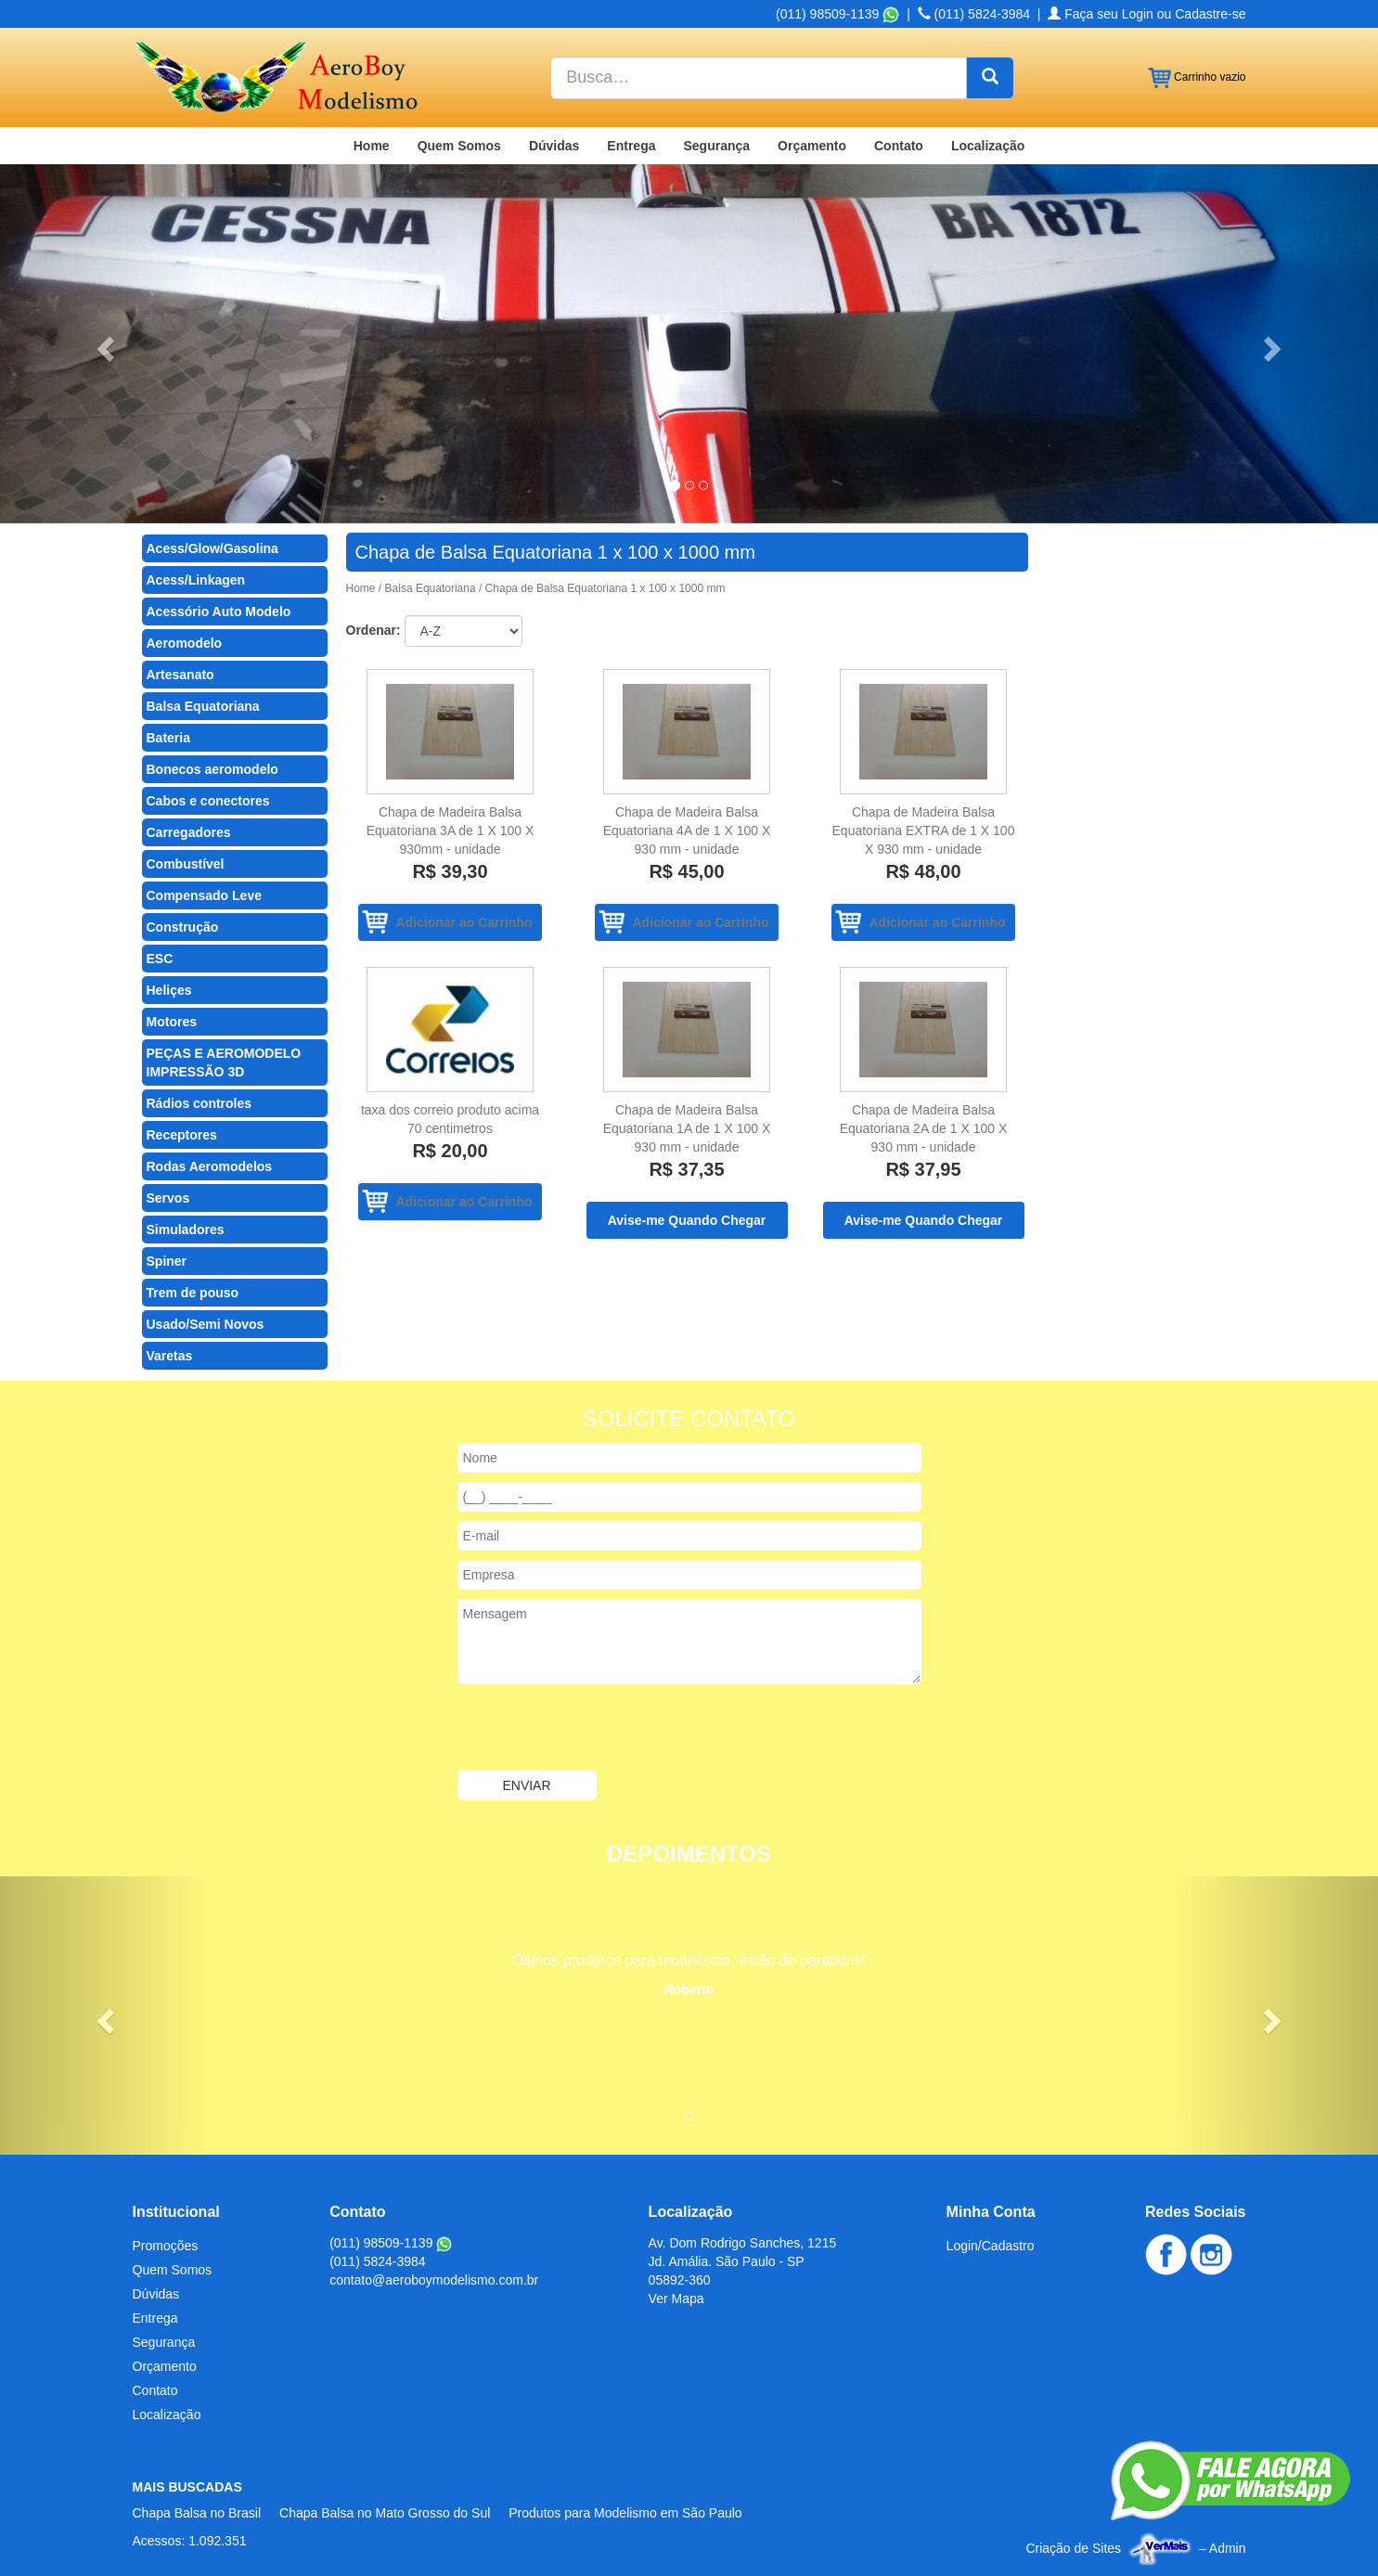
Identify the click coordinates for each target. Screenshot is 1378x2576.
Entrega (631, 145)
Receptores (182, 1134)
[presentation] (598, 1730)
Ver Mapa (676, 2298)
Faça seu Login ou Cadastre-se (1146, 13)
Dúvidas (554, 145)
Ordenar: (373, 630)
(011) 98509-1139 (837, 13)
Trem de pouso (193, 1292)
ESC (160, 958)
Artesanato (180, 674)
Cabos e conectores (208, 800)
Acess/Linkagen (196, 580)
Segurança (716, 145)
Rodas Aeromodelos (210, 1166)
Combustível (186, 864)
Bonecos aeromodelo (212, 769)
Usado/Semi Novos (205, 1324)
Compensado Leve (204, 895)
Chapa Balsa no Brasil (197, 2512)
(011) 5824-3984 (974, 13)
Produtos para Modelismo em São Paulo (625, 2512)
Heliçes (169, 990)
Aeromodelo (185, 643)
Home (372, 145)
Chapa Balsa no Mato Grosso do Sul (384, 2512)
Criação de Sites (1073, 2548)
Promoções (166, 2245)
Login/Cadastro (991, 2245)
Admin (1227, 2548)
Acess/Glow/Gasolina (212, 548)
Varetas (170, 1355)
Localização (987, 145)
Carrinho (1197, 78)
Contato (898, 145)
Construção (183, 927)
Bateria (168, 737)
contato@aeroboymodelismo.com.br (433, 2280)
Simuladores (186, 1229)
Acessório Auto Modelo (219, 611)
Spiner (167, 1261)
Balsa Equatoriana (203, 706)
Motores (172, 1021)
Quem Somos (459, 145)
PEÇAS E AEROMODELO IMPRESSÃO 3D (224, 1062)
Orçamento (812, 145)
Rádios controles (199, 1103)
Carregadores (189, 832)
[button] (103, 343)
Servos (168, 1198)
